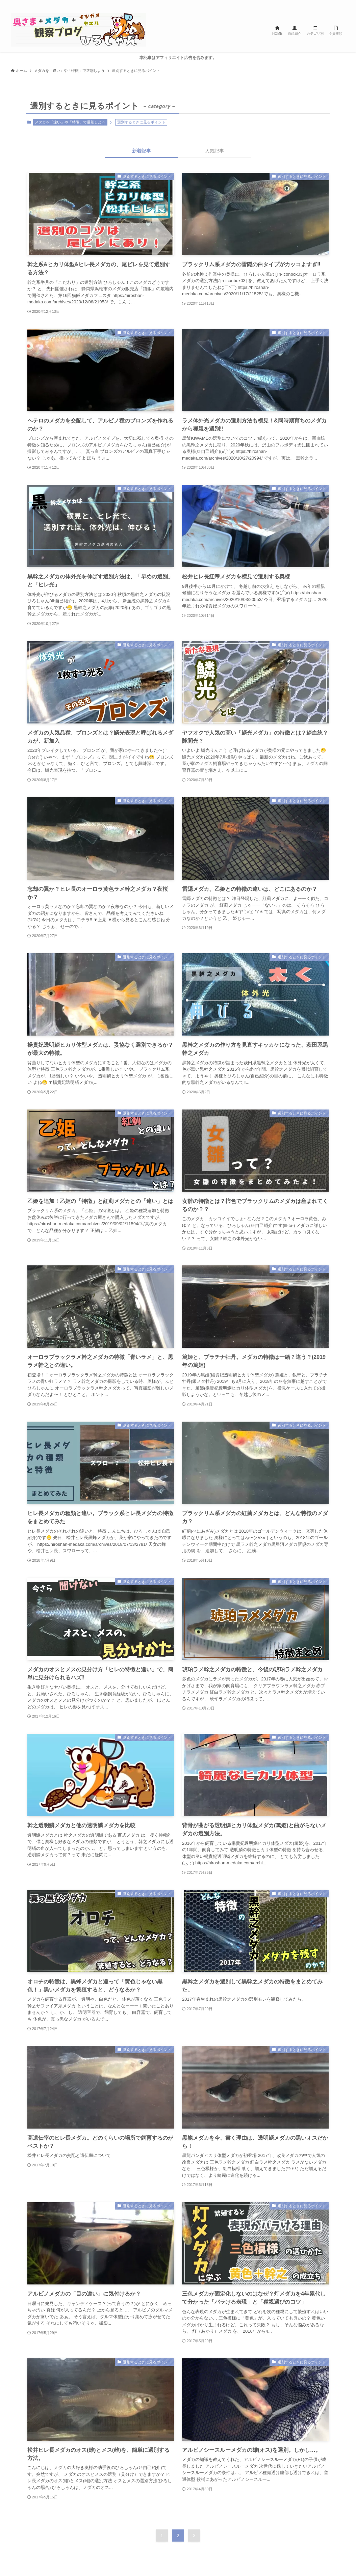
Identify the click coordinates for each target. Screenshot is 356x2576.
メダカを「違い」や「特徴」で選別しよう (70, 122)
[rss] (332, 3)
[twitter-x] (305, 3)
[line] (323, 3)
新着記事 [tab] (141, 151)
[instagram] (314, 3)
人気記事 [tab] (214, 151)
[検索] (340, 3)
